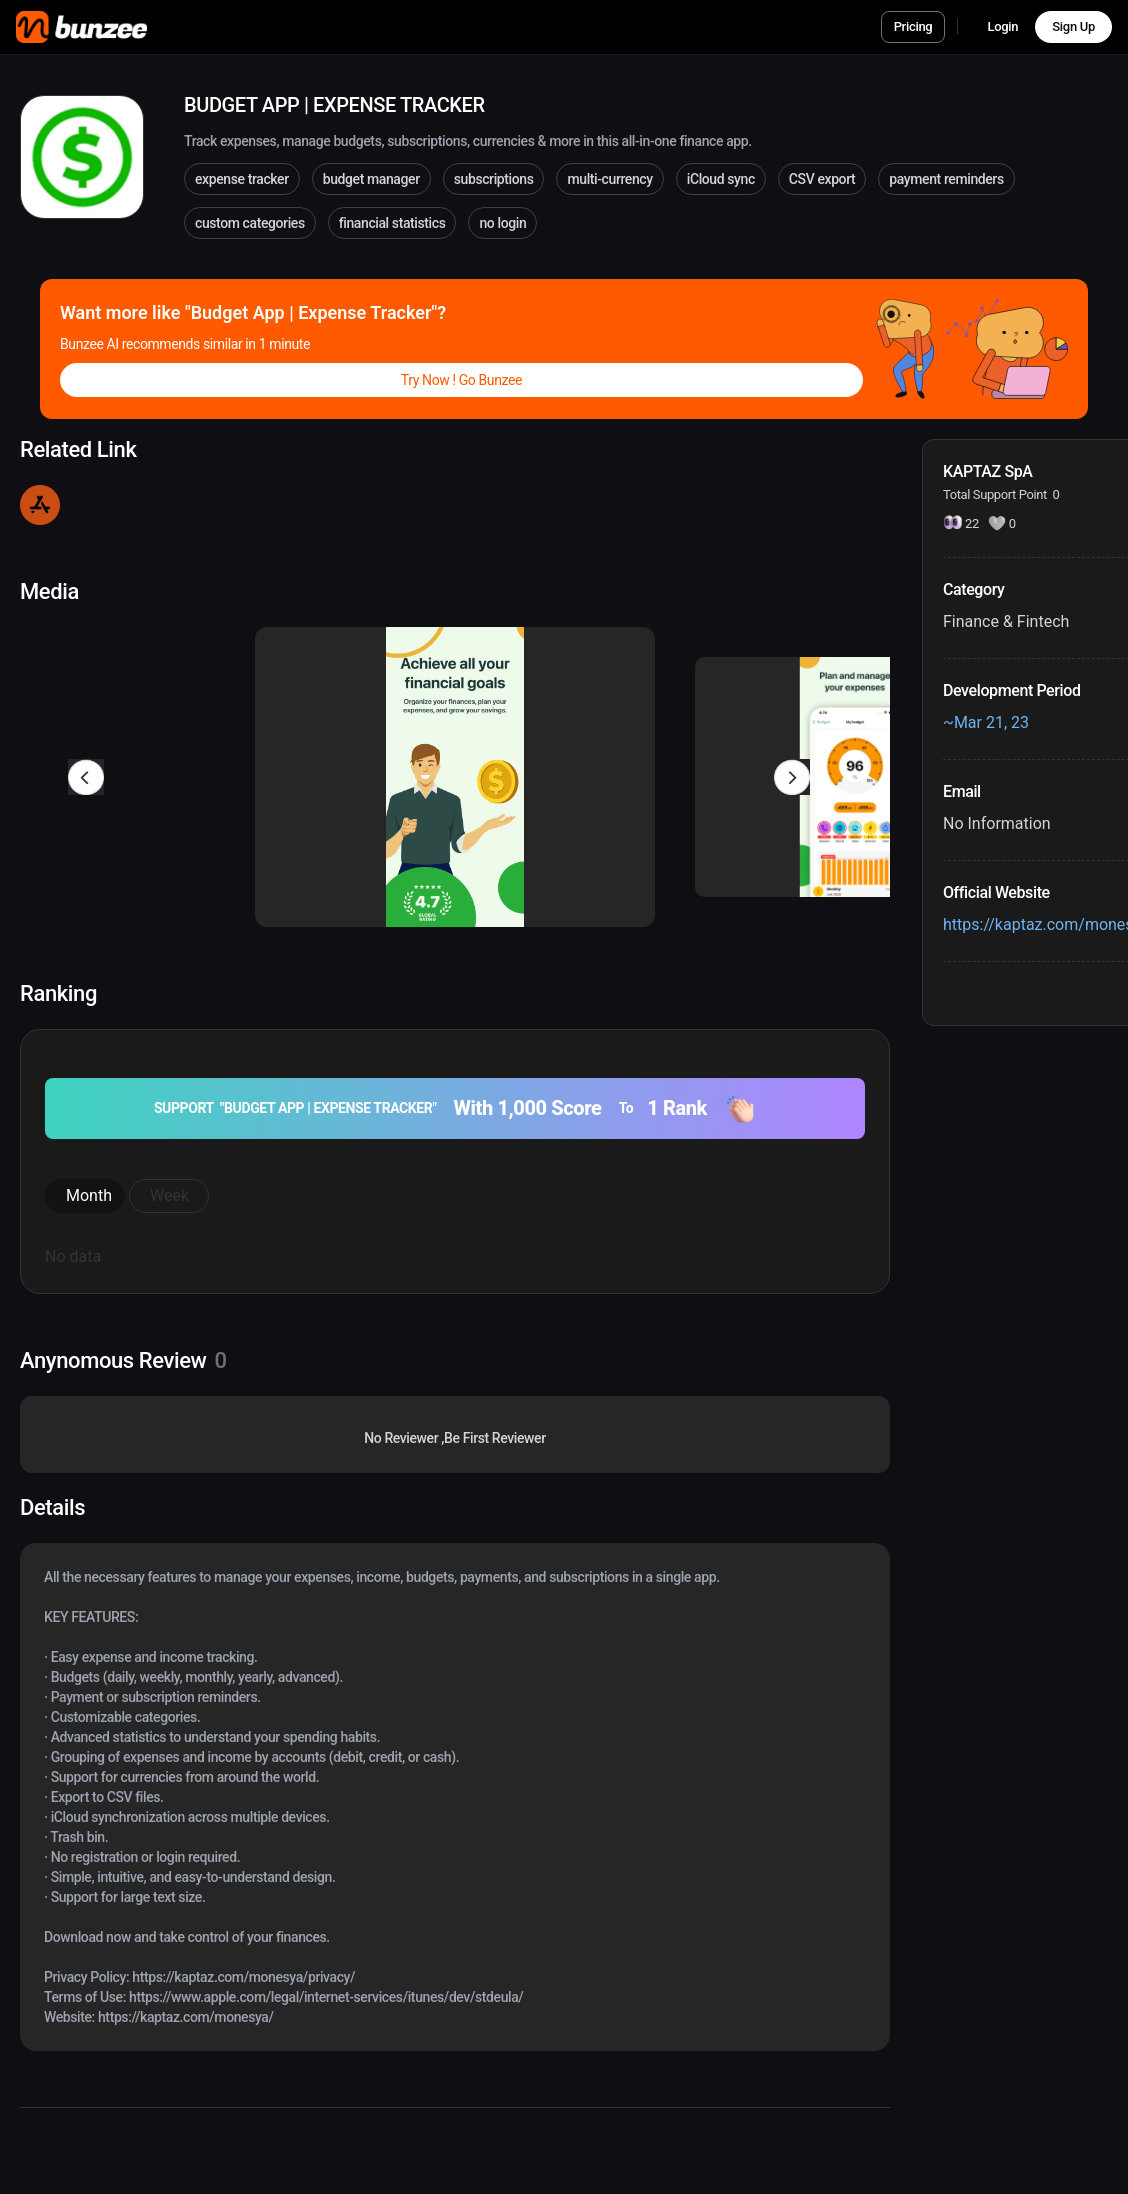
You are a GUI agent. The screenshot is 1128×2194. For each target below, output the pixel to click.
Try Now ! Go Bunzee (461, 380)
